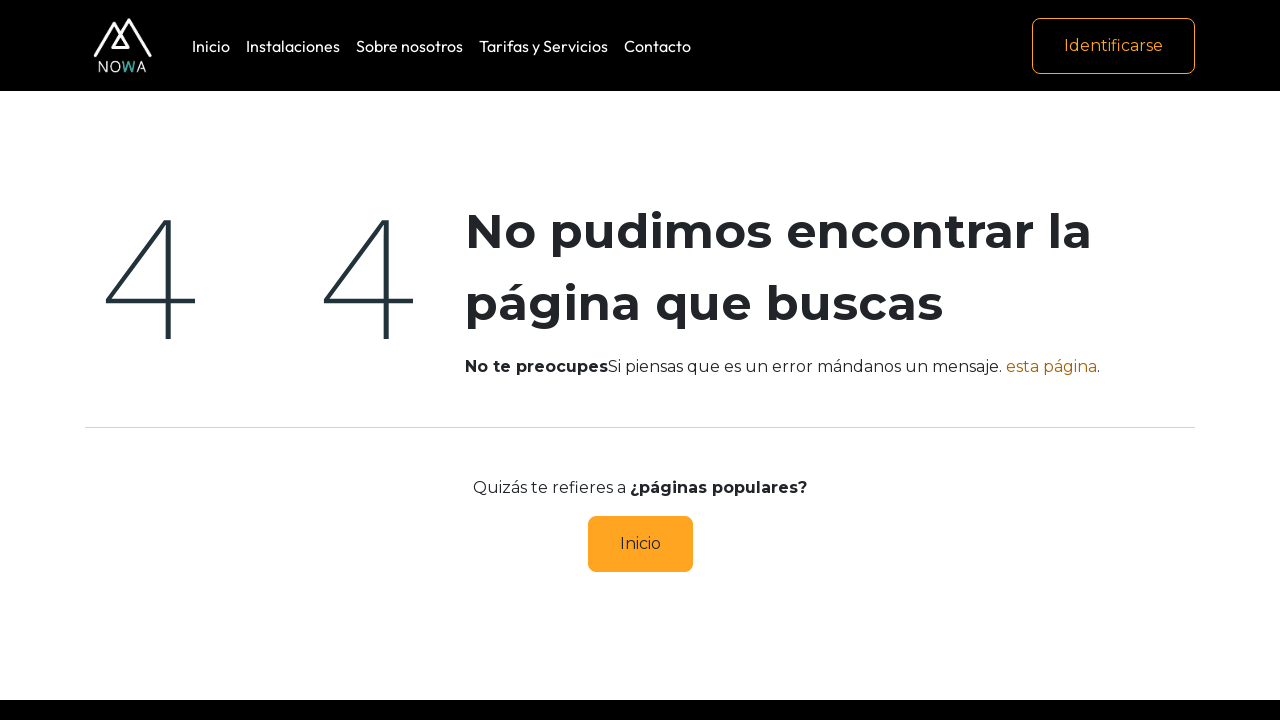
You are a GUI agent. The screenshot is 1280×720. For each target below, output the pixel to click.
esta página (1051, 366)
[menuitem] (211, 46)
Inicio (640, 543)
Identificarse (1113, 45)
